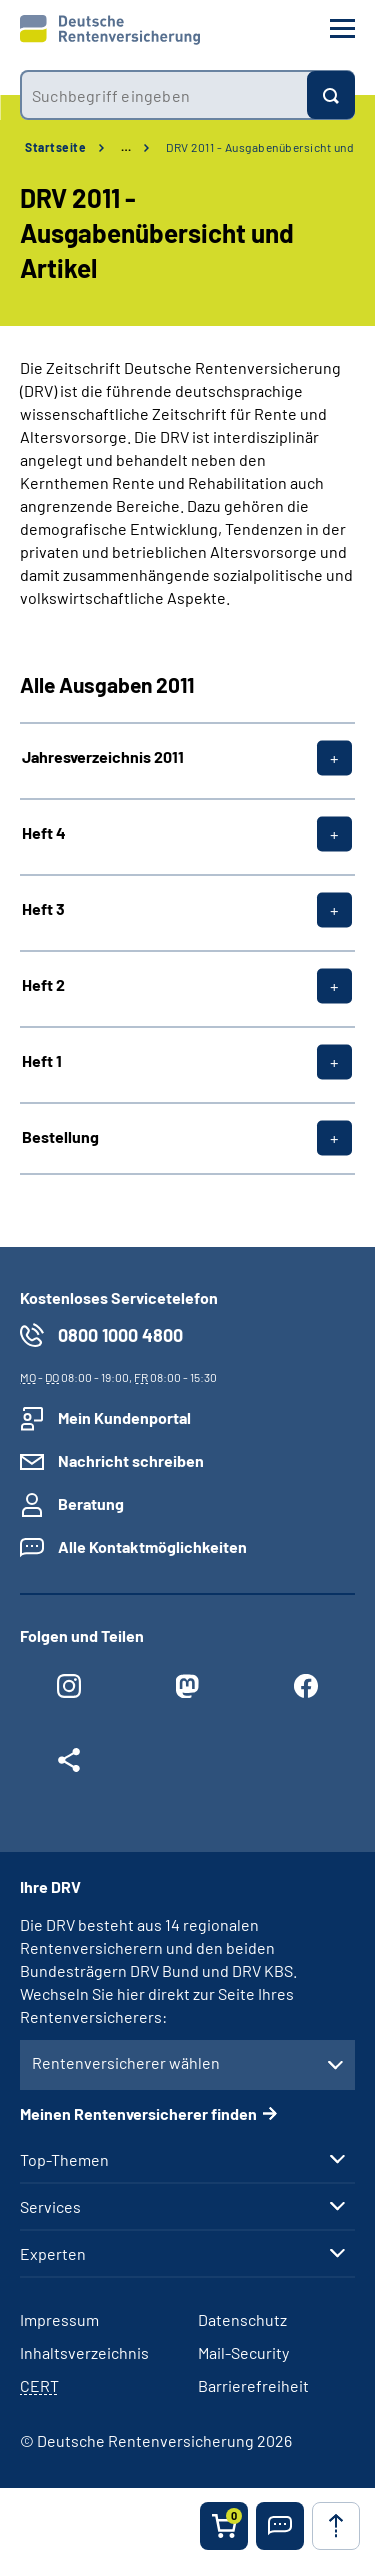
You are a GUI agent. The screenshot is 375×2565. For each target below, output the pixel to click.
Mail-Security (243, 2352)
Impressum (59, 2319)
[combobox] (163, 95)
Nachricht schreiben (131, 1460)
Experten (53, 2254)
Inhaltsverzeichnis (84, 2352)
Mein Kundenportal (124, 1417)
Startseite (55, 147)
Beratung (91, 1503)
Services (50, 2207)
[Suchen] (331, 95)
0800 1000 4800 (120, 1335)
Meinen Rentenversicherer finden (138, 2113)
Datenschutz (242, 2319)
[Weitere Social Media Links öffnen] (69, 1765)
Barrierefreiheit (253, 2385)
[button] (280, 2526)
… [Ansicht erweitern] (126, 147)
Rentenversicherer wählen (126, 2062)
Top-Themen (64, 2160)
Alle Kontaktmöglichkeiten (152, 1546)
